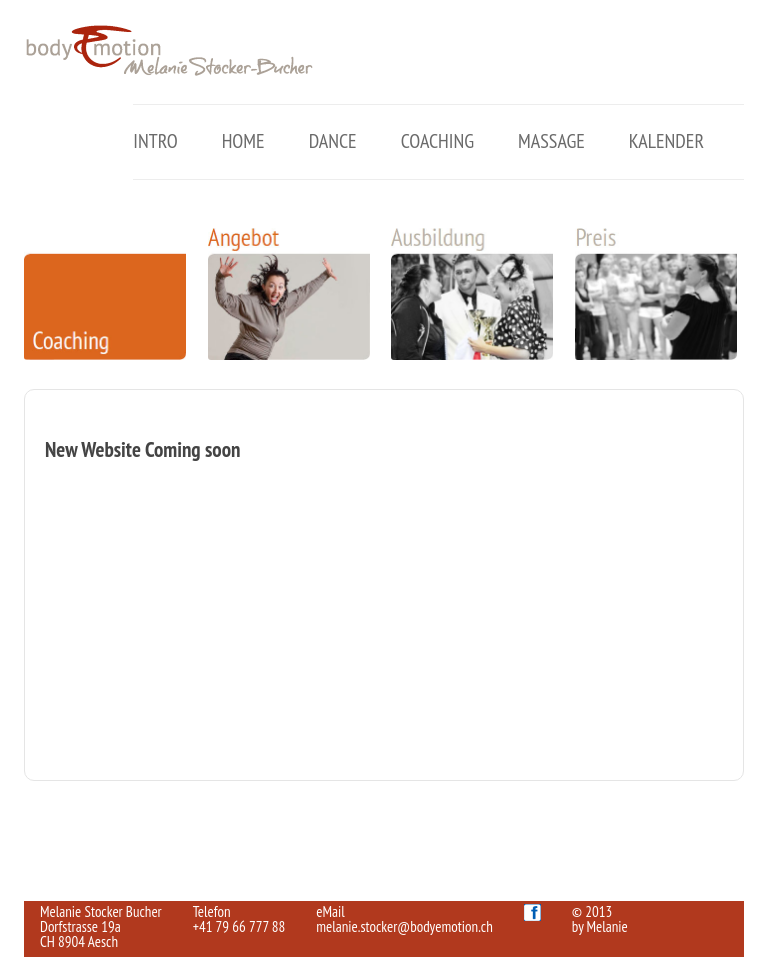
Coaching (437, 141)
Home (243, 141)
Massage (551, 141)
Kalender (666, 141)
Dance (333, 141)
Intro (155, 141)
